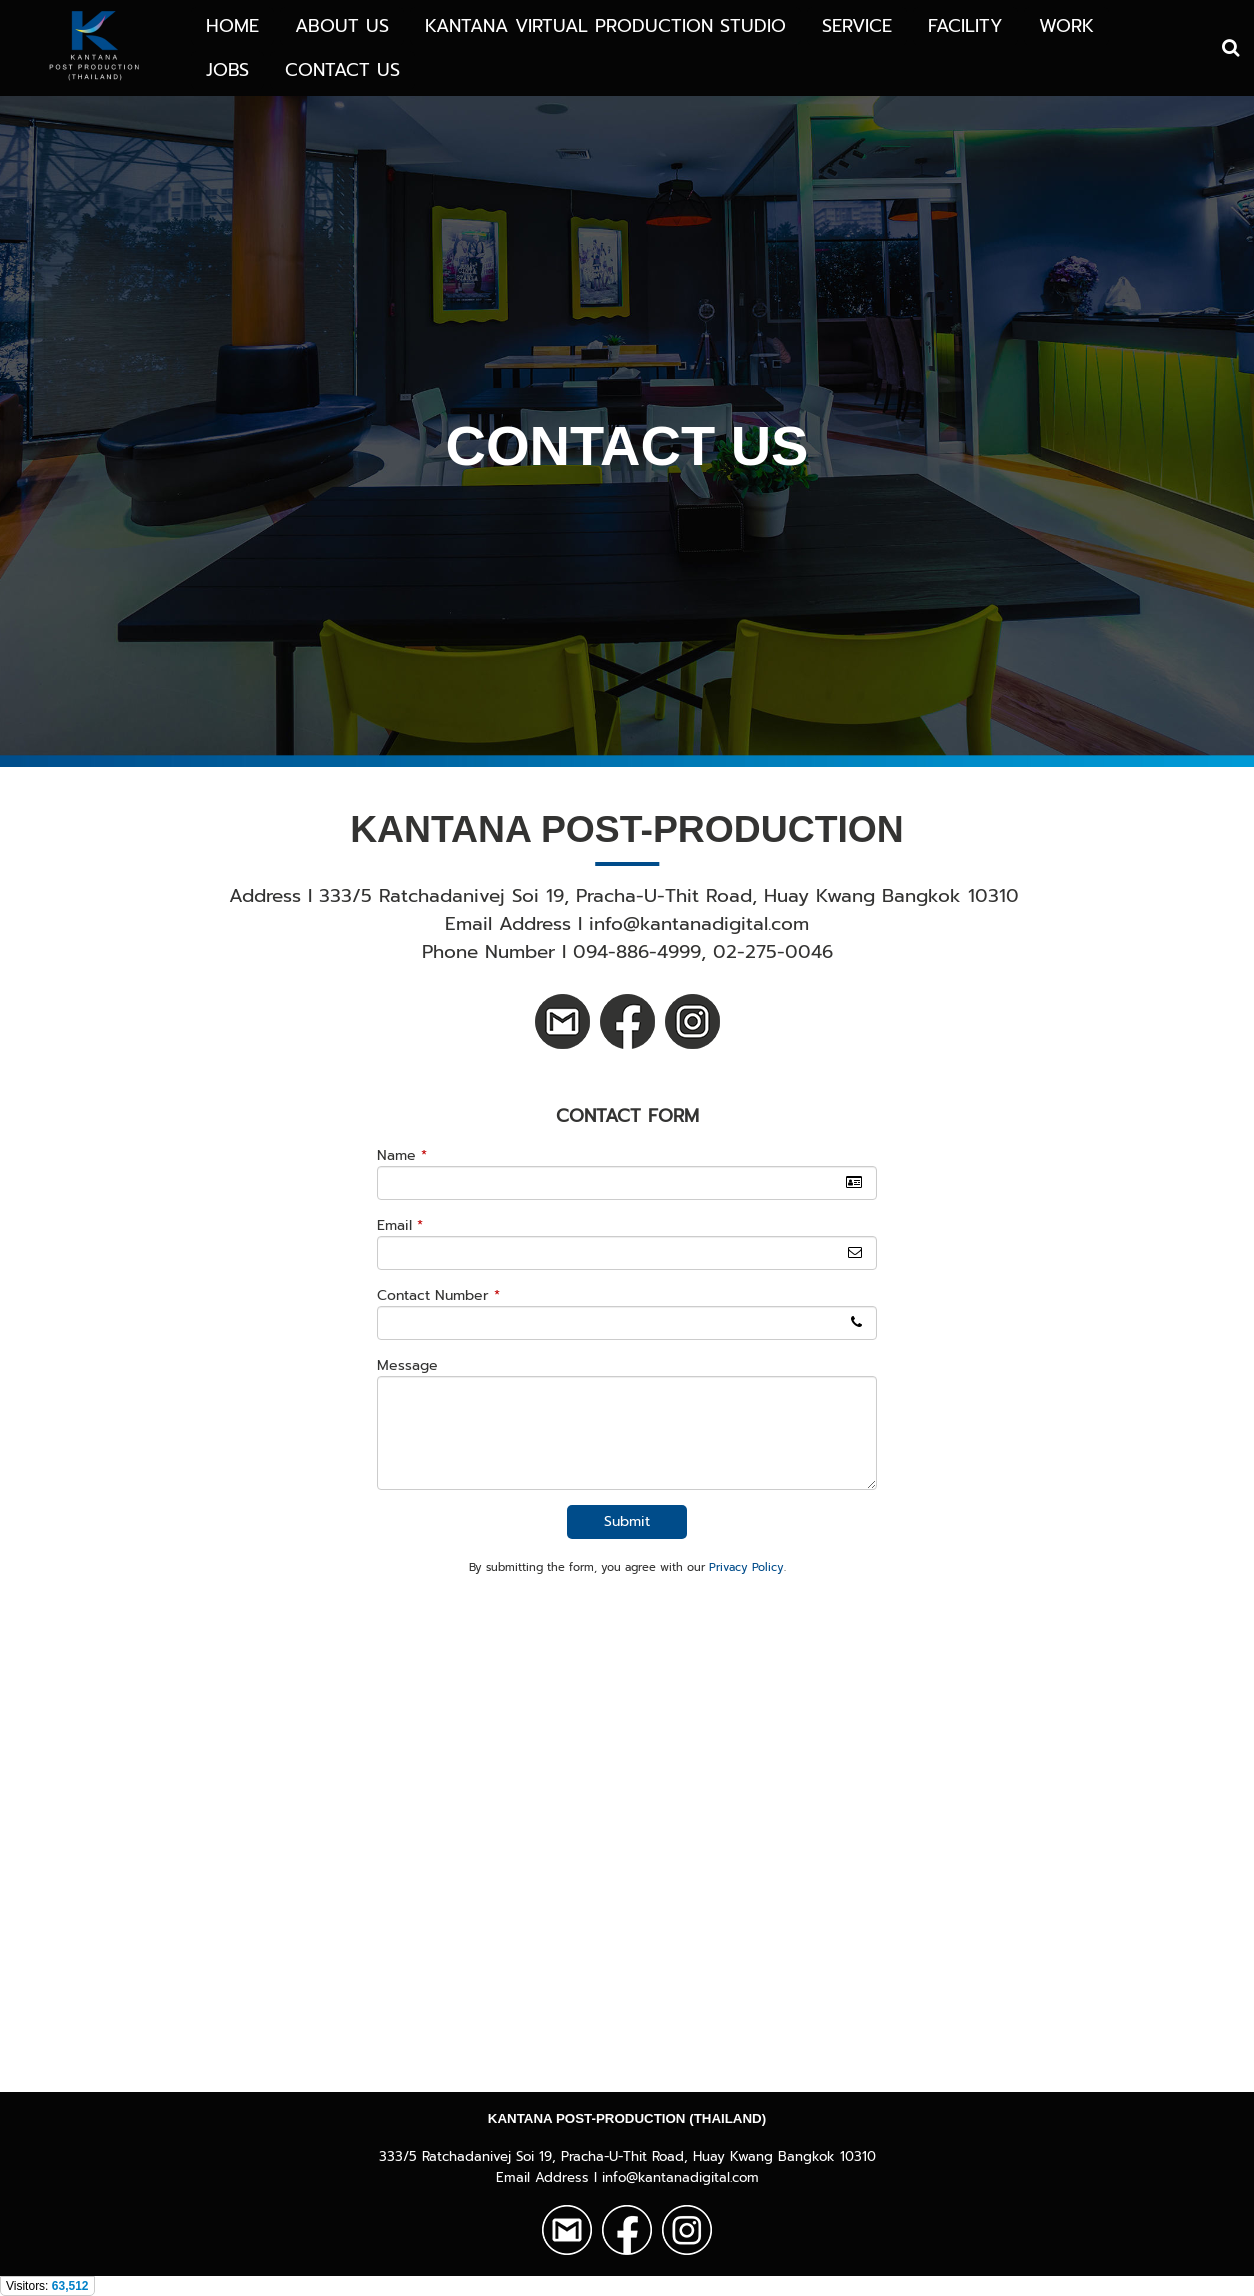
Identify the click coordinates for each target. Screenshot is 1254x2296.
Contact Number (438, 1295)
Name (402, 1155)
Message (407, 1365)
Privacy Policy (746, 1567)
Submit (627, 1521)
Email (400, 1225)
